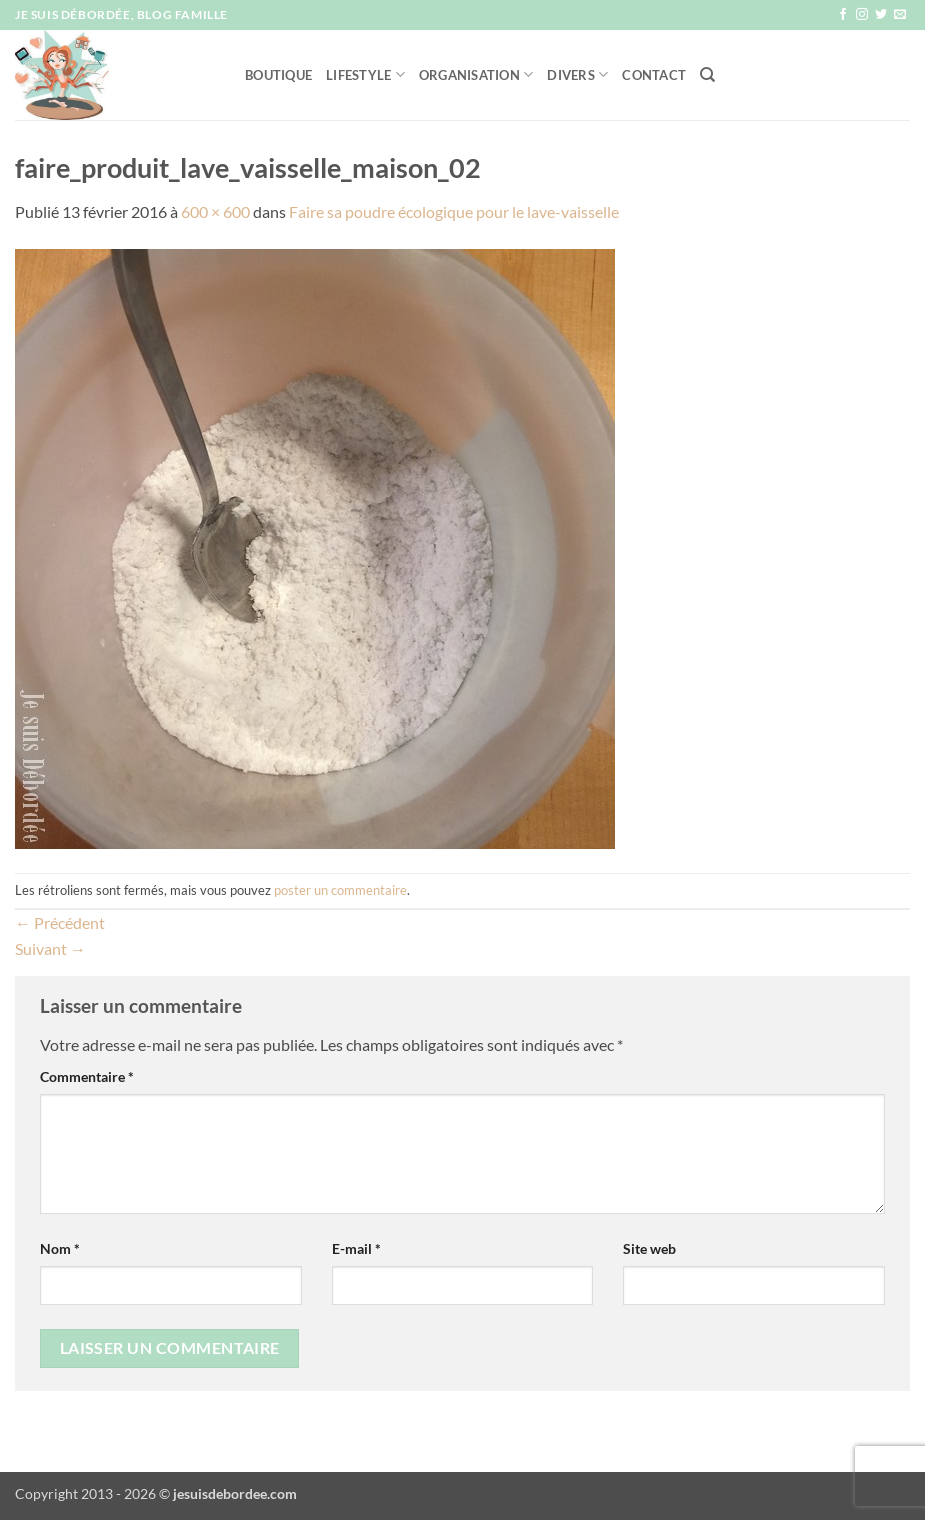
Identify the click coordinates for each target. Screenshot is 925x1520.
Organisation (476, 74)
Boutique (278, 75)
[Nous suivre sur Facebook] (843, 15)
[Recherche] (707, 75)
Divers (577, 74)
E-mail (356, 1248)
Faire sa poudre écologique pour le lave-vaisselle (454, 211)
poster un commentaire (340, 890)
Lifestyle (365, 74)
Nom (60, 1248)
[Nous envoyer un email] (900, 15)
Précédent (60, 922)
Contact (654, 75)
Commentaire (87, 1076)
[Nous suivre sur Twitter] (881, 15)
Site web (649, 1248)
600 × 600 (215, 211)
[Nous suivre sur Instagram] (862, 15)
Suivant (50, 948)
